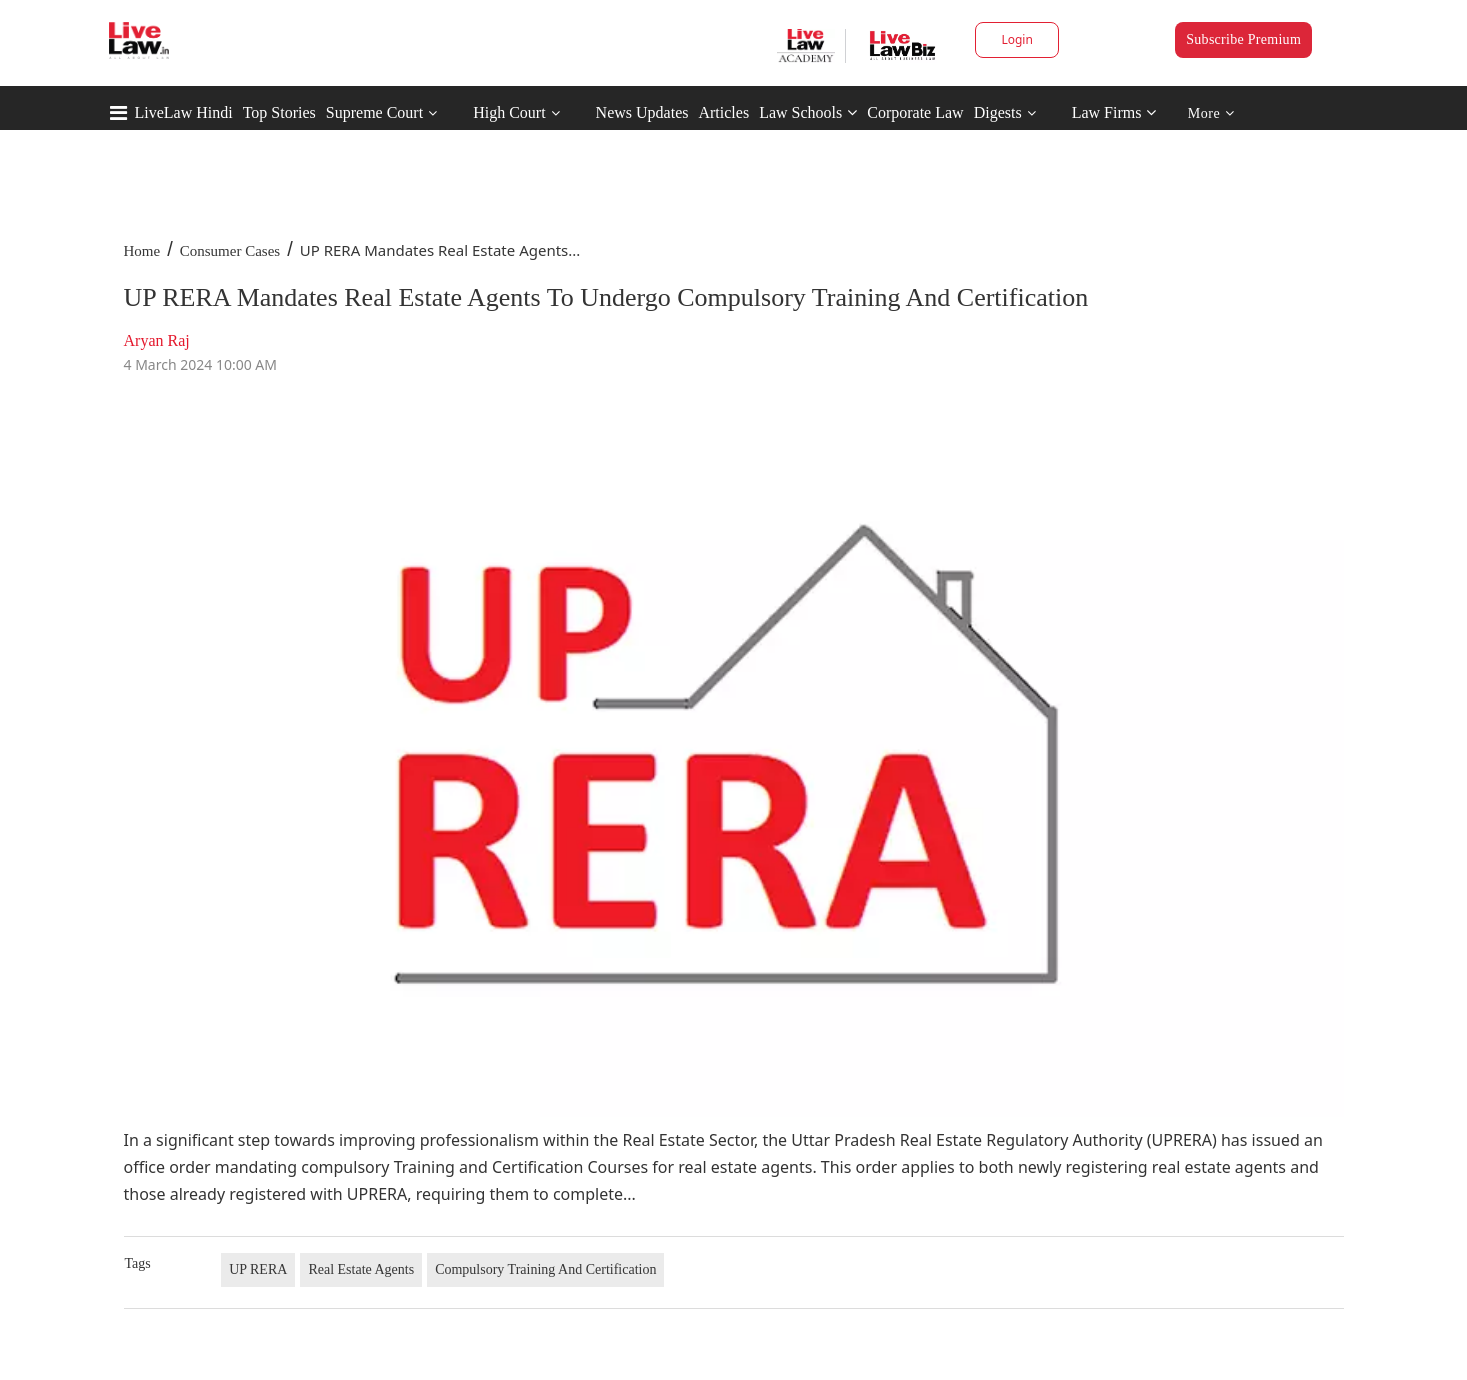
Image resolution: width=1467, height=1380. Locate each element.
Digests (998, 112)
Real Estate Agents (361, 1269)
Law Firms (1114, 112)
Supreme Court (374, 112)
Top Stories (279, 112)
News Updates (642, 112)
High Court (509, 112)
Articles (723, 112)
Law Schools (808, 112)
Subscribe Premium (1243, 39)
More (1211, 113)
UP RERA (258, 1269)
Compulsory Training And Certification (545, 1269)
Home (142, 251)
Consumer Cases (230, 251)
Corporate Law (915, 112)
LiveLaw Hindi (184, 112)
